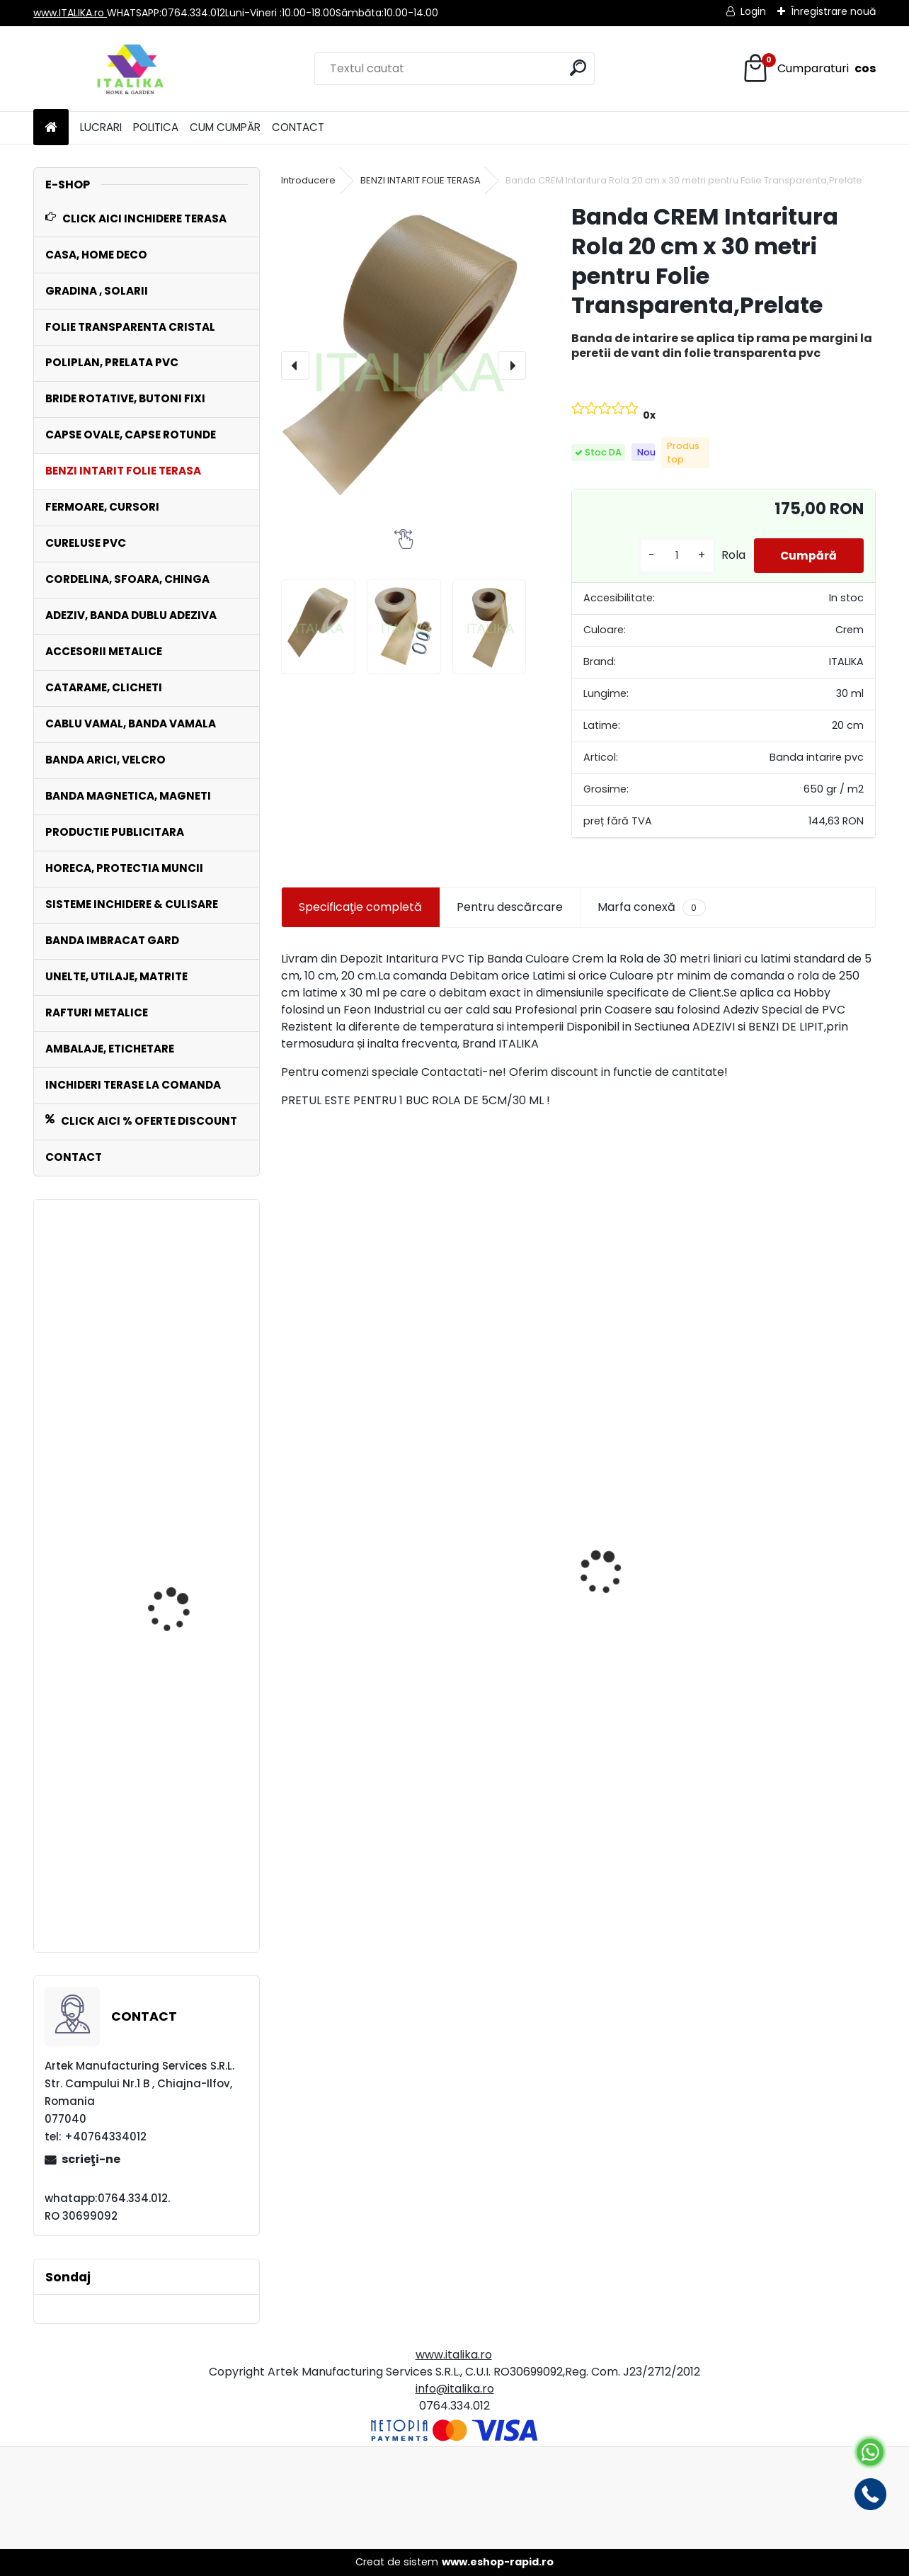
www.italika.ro (454, 2355)
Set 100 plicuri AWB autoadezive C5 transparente (172, 1504)
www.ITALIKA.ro (70, 13)
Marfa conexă (651, 907)
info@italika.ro (455, 2389)
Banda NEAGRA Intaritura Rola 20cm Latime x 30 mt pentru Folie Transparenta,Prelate (375, 1655)
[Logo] (130, 68)
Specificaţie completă (360, 907)
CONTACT (298, 127)
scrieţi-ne (91, 2159)
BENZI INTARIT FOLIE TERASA (420, 180)
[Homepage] (51, 128)
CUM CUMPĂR (225, 127)
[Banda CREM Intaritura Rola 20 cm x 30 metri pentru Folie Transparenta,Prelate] (403, 365)
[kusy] (672, 555)
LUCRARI (101, 127)
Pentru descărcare (510, 907)
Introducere (308, 180)
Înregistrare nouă (833, 11)
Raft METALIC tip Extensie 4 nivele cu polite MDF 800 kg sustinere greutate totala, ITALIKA (188, 1869)
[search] (578, 67)
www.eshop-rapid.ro (498, 2562)
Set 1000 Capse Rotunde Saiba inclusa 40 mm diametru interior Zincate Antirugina (146, 1403)
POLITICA (155, 127)
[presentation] (295, 365)
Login (753, 11)
